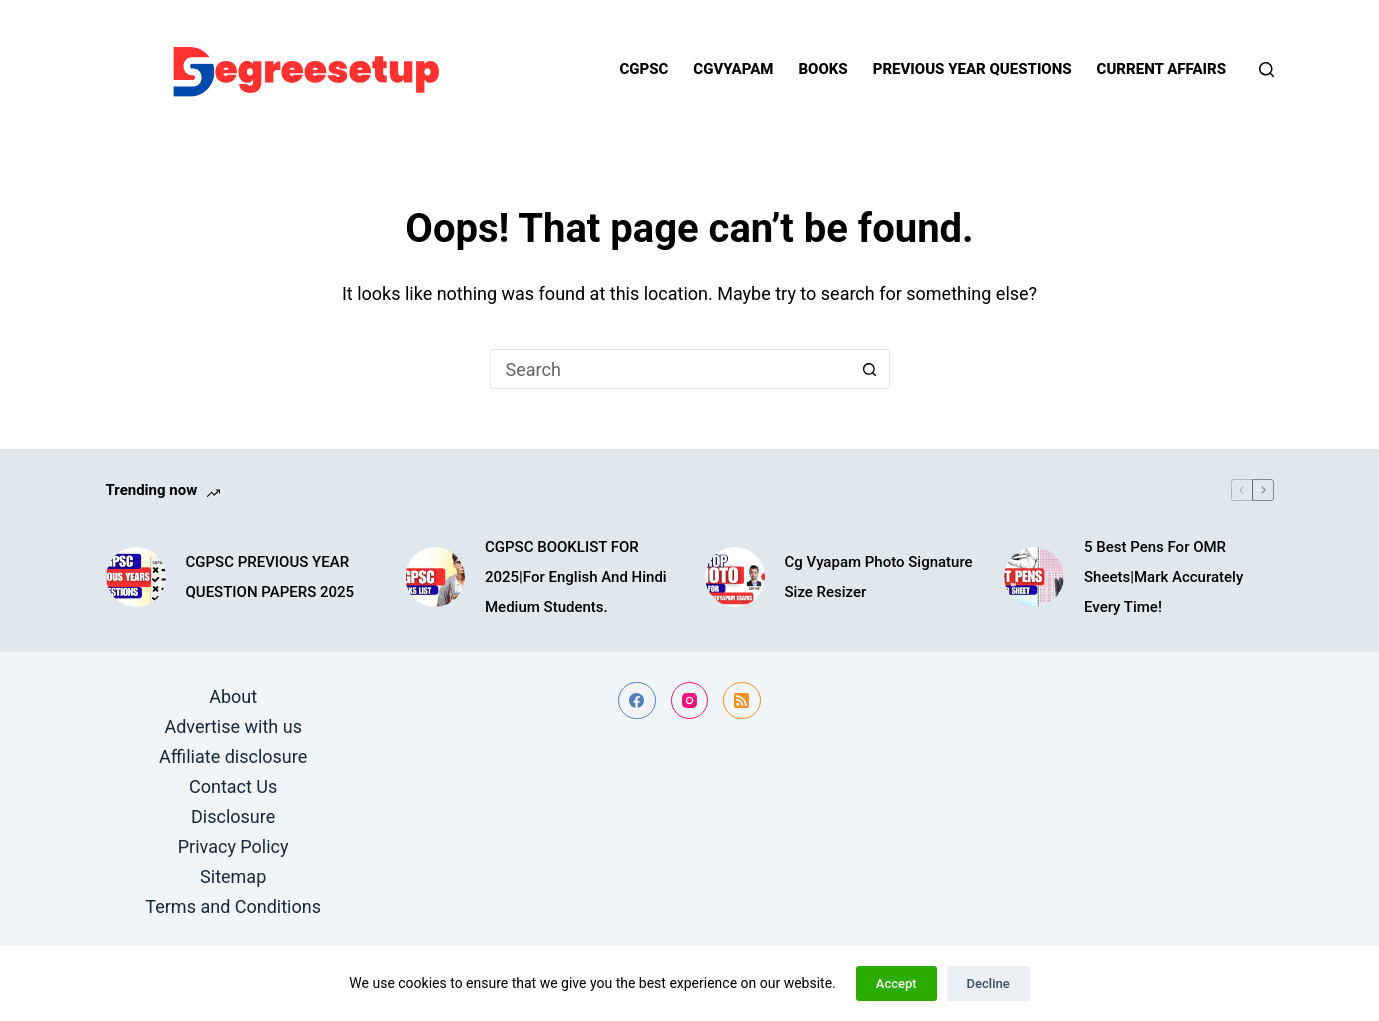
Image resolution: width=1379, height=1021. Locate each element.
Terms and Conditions (233, 906)
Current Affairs (1161, 69)
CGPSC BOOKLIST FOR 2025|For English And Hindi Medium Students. (576, 577)
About (233, 696)
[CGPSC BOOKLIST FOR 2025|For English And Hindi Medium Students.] (435, 577)
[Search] (1266, 69)
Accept (896, 983)
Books (822, 69)
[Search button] (870, 369)
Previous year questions (972, 69)
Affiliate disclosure (233, 756)
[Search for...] (670, 369)
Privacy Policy (233, 846)
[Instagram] (690, 701)
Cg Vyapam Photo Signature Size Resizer (879, 577)
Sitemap (233, 876)
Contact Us (233, 786)
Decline (988, 983)
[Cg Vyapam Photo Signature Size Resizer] (735, 577)
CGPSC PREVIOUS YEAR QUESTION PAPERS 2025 (270, 577)
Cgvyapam (733, 69)
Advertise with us (233, 726)
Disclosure (233, 816)
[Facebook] (637, 701)
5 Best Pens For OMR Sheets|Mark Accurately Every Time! (1163, 577)
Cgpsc (643, 69)
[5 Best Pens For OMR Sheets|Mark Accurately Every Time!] (1034, 577)
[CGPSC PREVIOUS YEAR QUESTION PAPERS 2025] (136, 577)
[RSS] (742, 701)
